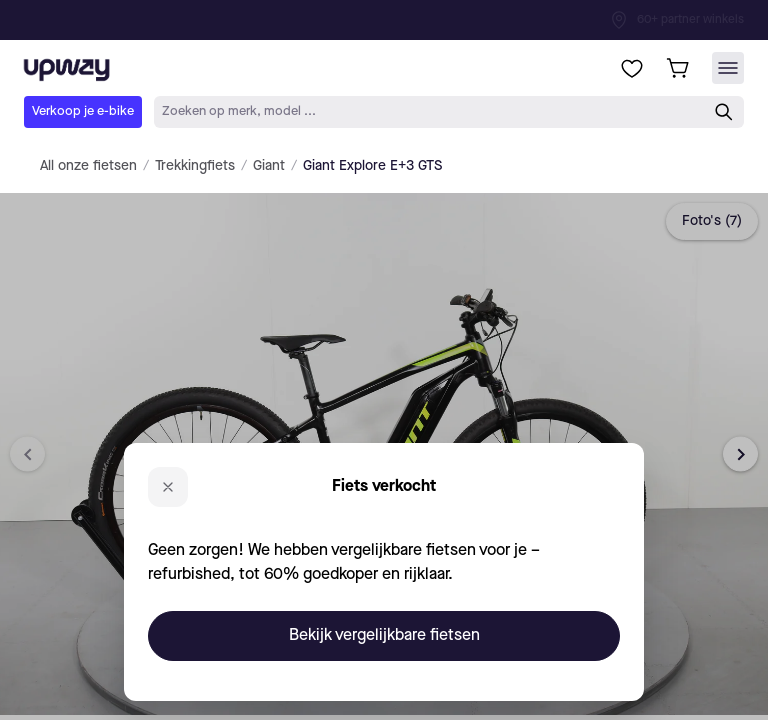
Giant (269, 166)
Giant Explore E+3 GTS (372, 166)
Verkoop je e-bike (83, 111)
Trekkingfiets (195, 166)
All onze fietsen (88, 166)
